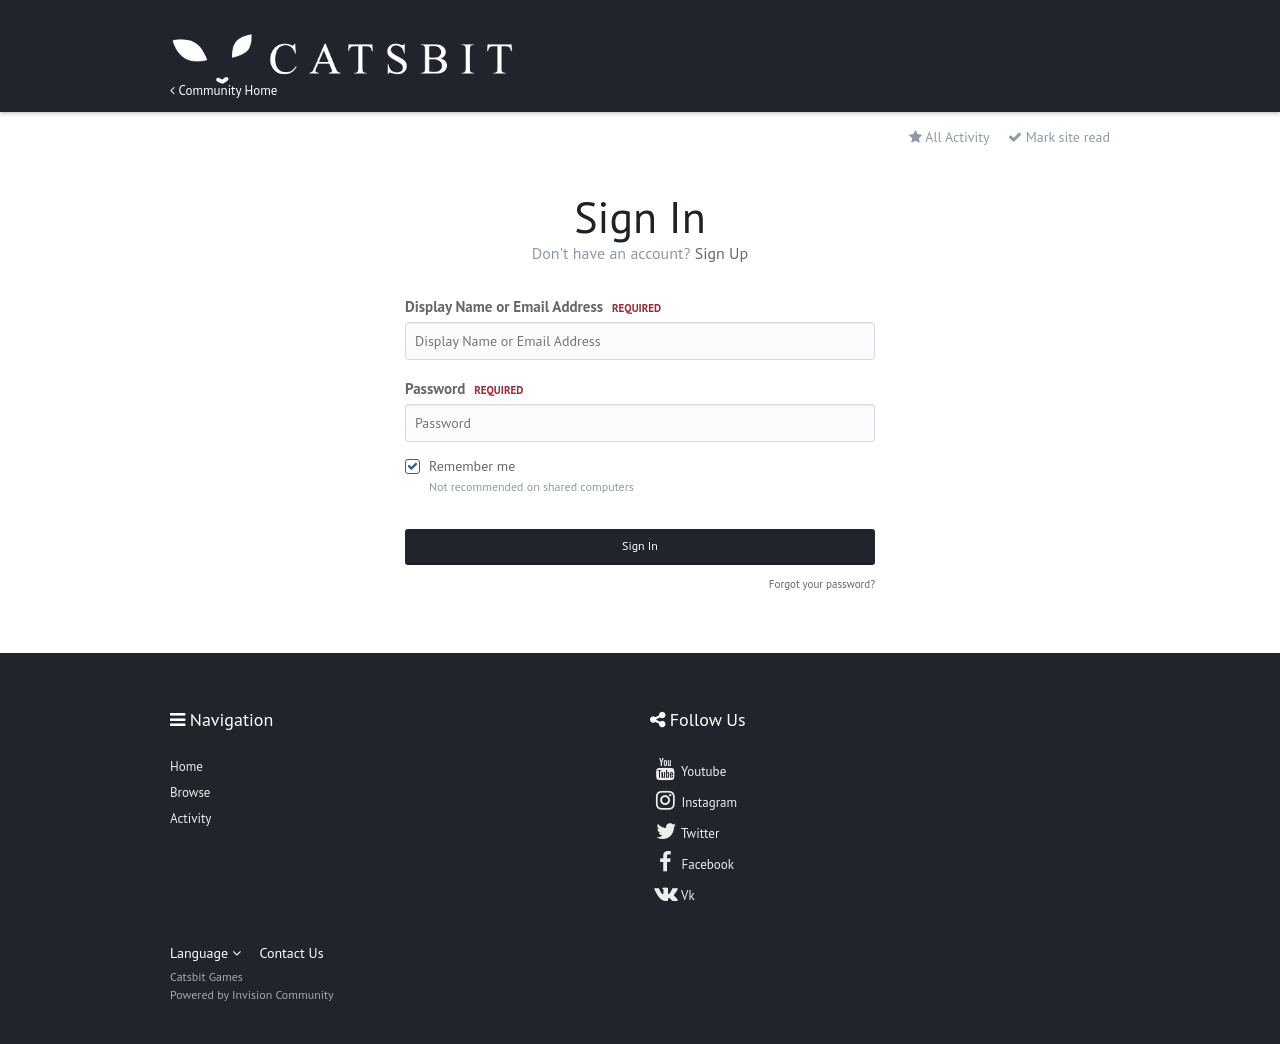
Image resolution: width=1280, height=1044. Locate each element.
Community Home (223, 90)
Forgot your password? (822, 584)
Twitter (686, 831)
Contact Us (291, 953)
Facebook (693, 862)
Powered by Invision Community (252, 994)
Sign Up (722, 253)
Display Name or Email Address (533, 306)
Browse (190, 792)
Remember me (472, 466)
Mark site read (1059, 137)
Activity (190, 818)
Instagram (695, 800)
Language (205, 953)
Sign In (640, 545)
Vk (674, 893)
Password (464, 388)
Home (186, 766)
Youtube (689, 769)
